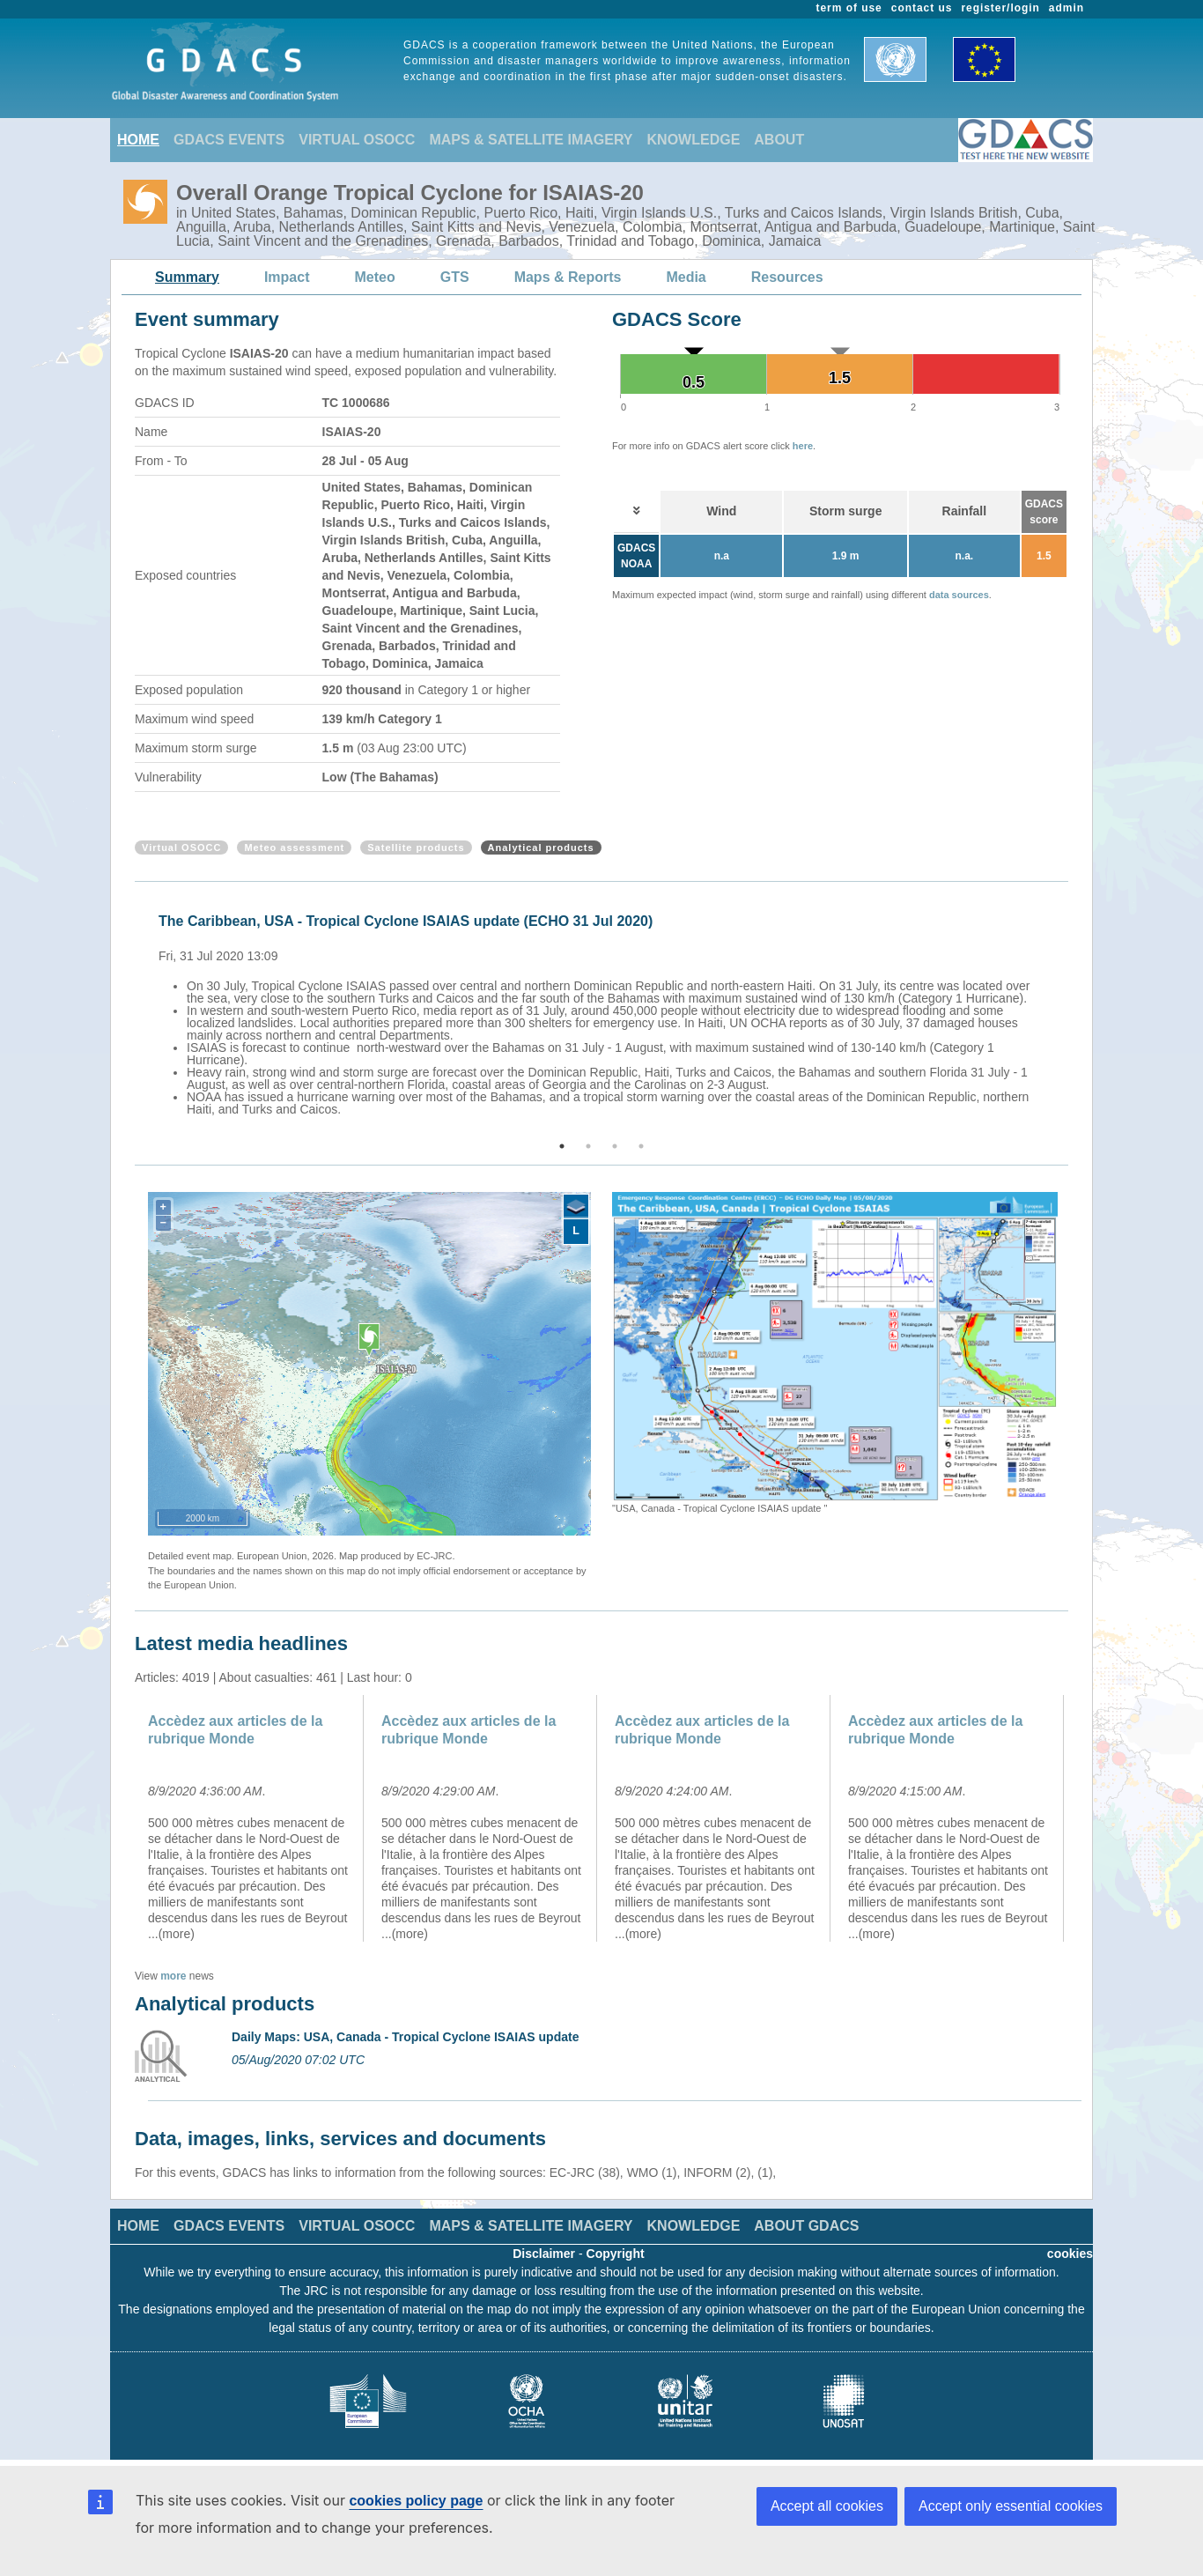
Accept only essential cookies (1011, 2505)
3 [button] (615, 1146)
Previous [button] (132, 1012)
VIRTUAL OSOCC (357, 139)
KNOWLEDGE (694, 139)
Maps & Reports (568, 277)
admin (1066, 8)
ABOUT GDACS (806, 2225)
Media (685, 277)
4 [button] (641, 1146)
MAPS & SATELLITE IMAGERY (530, 139)
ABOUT (779, 139)
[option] (606, 1012)
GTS (454, 277)
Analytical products (541, 847)
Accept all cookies (827, 2505)
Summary (187, 277)
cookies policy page (416, 2500)
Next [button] (1071, 1012)
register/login (1000, 8)
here (803, 445)
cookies (1070, 2254)
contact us (922, 8)
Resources (787, 277)
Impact (287, 277)
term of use (849, 8)
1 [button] (562, 1146)
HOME (138, 139)
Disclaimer (544, 2254)
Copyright (616, 2254)
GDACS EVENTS (228, 139)
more (173, 1976)
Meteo (375, 277)
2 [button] (588, 1146)
